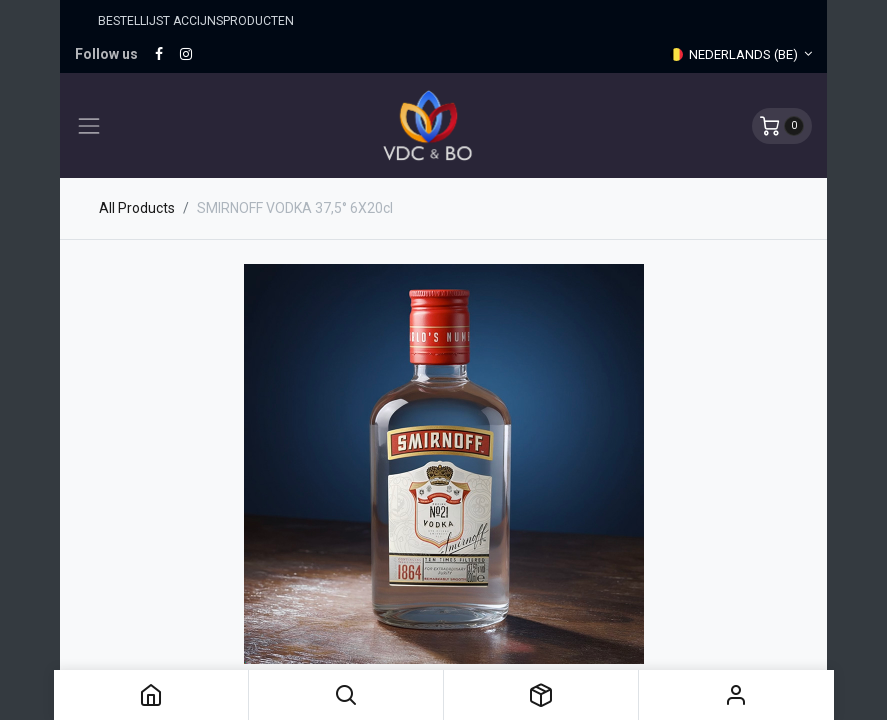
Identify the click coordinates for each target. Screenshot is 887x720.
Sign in (736, 695)
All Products (137, 208)
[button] (346, 695)
